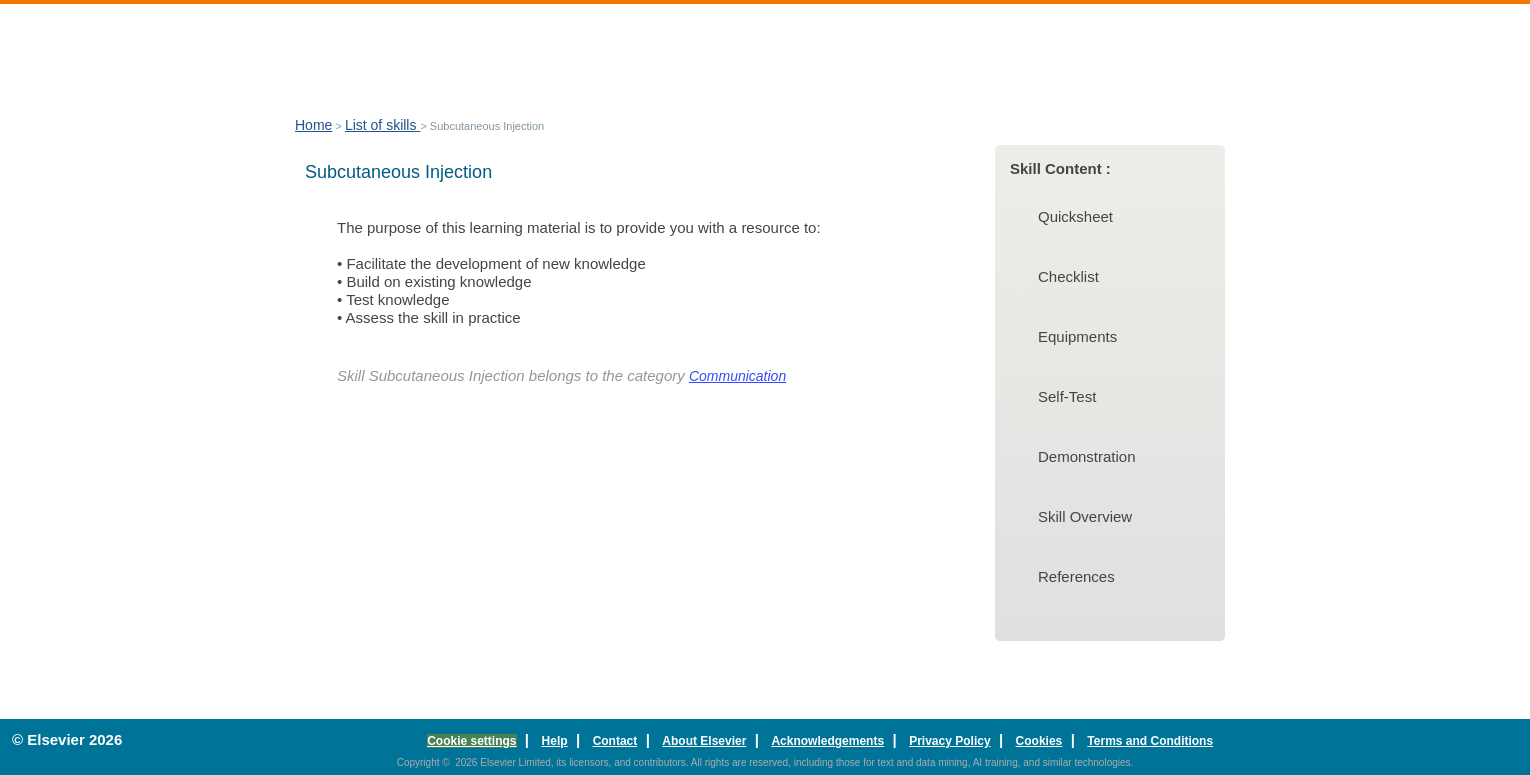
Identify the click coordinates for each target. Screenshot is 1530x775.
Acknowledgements (827, 741)
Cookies (1039, 741)
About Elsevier (704, 741)
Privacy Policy (949, 741)
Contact (615, 741)
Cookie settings (471, 741)
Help (555, 741)
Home (313, 125)
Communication (737, 376)
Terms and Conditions (1150, 741)
